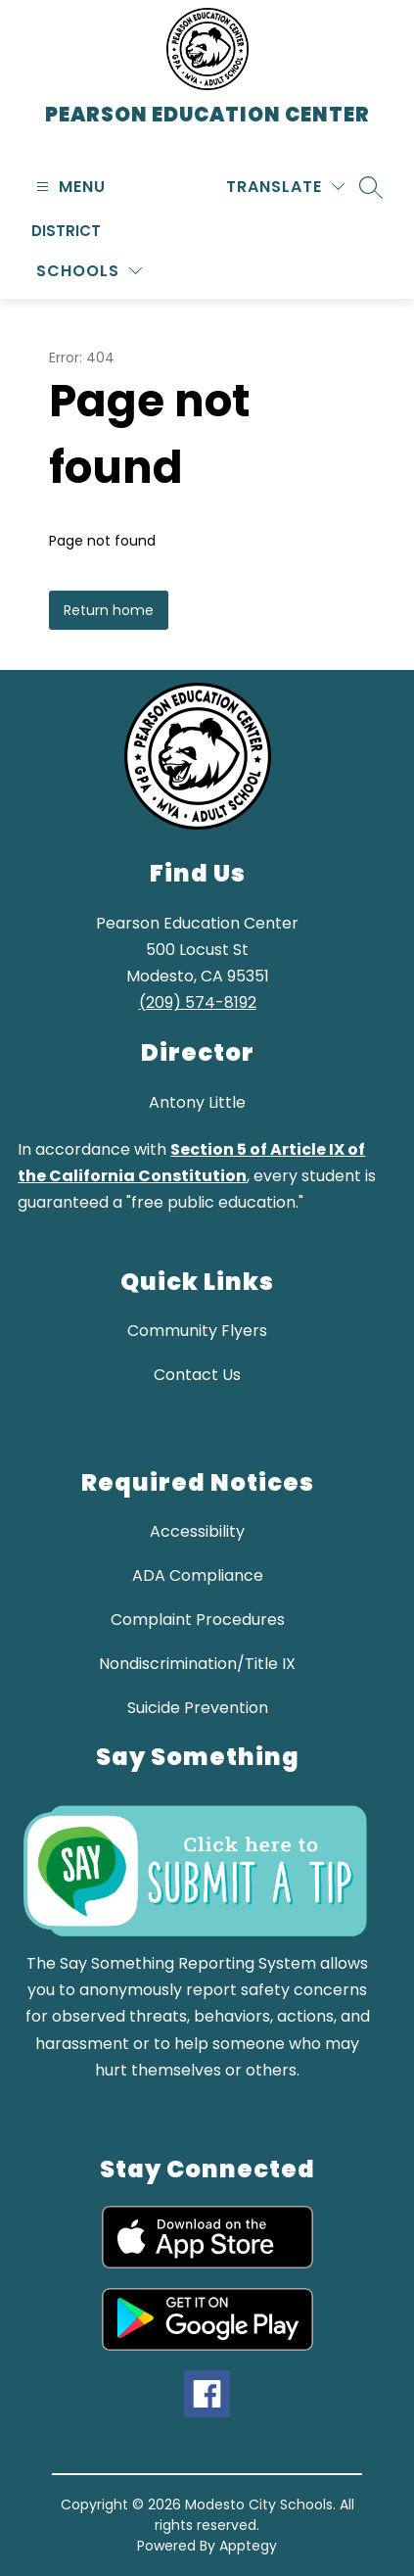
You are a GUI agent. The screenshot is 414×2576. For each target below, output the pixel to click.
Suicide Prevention (197, 1707)
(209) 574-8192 (197, 1002)
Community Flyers (197, 1330)
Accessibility (197, 1531)
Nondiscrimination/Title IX (197, 1663)
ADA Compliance (197, 1575)
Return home (109, 610)
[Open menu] (68, 186)
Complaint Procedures (198, 1619)
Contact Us (197, 1374)
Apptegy (248, 2545)
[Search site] (371, 187)
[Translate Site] (285, 186)
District (66, 230)
